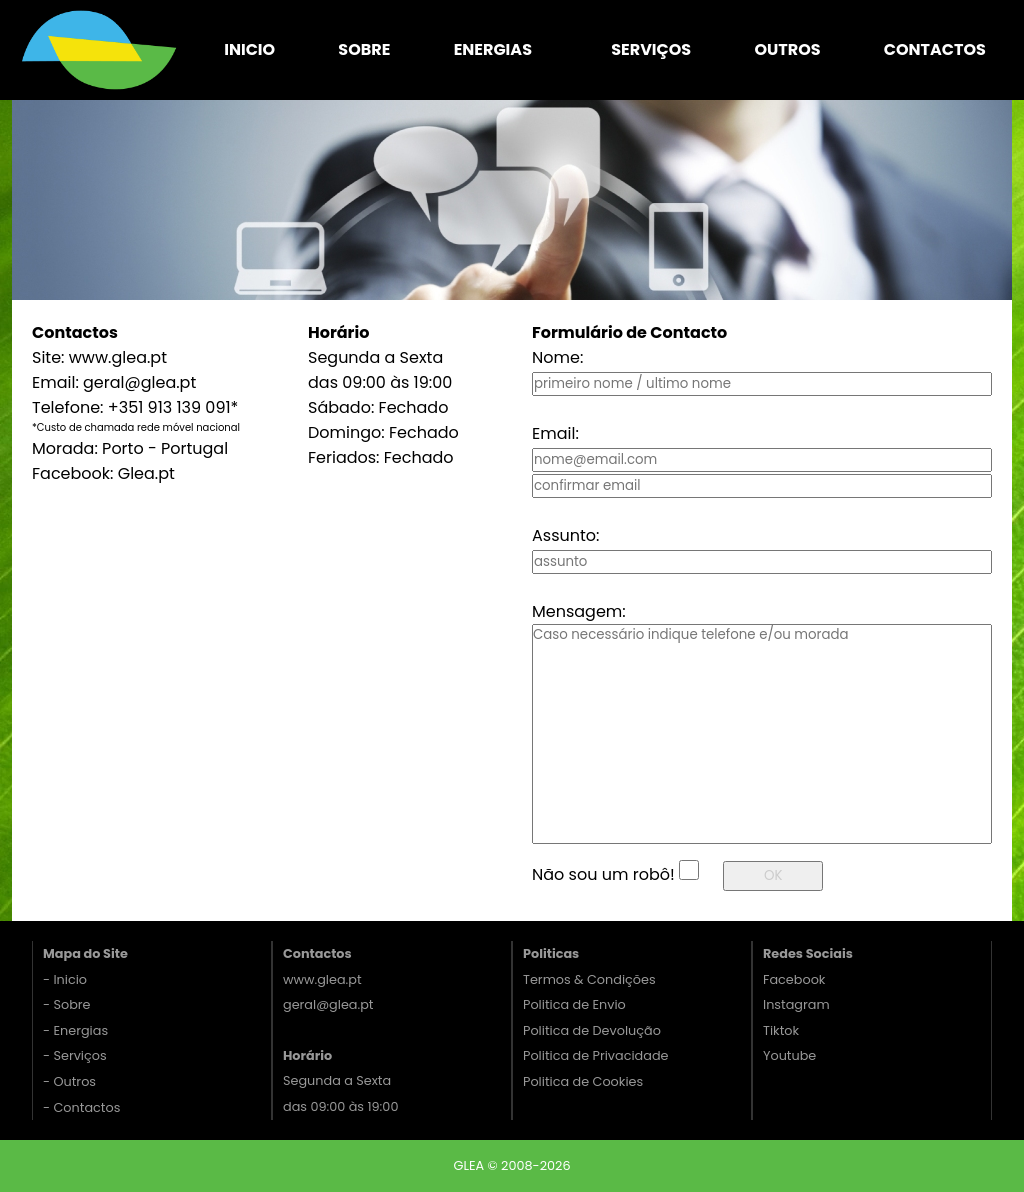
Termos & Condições (589, 979)
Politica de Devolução (592, 1030)
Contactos (935, 49)
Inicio (249, 49)
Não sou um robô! (603, 874)
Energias (493, 49)
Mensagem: (579, 611)
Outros (787, 49)
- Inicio (65, 979)
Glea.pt (146, 473)
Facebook (794, 979)
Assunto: (565, 535)
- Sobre (67, 1004)
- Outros (69, 1081)
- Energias (75, 1030)
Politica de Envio (574, 1004)
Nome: (557, 357)
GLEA (470, 1165)
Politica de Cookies (583, 1081)
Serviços (651, 49)
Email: (555, 433)
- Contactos (81, 1107)
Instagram (796, 1004)
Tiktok (781, 1030)
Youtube (789, 1055)
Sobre (364, 49)
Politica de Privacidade (596, 1055)
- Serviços (75, 1055)
